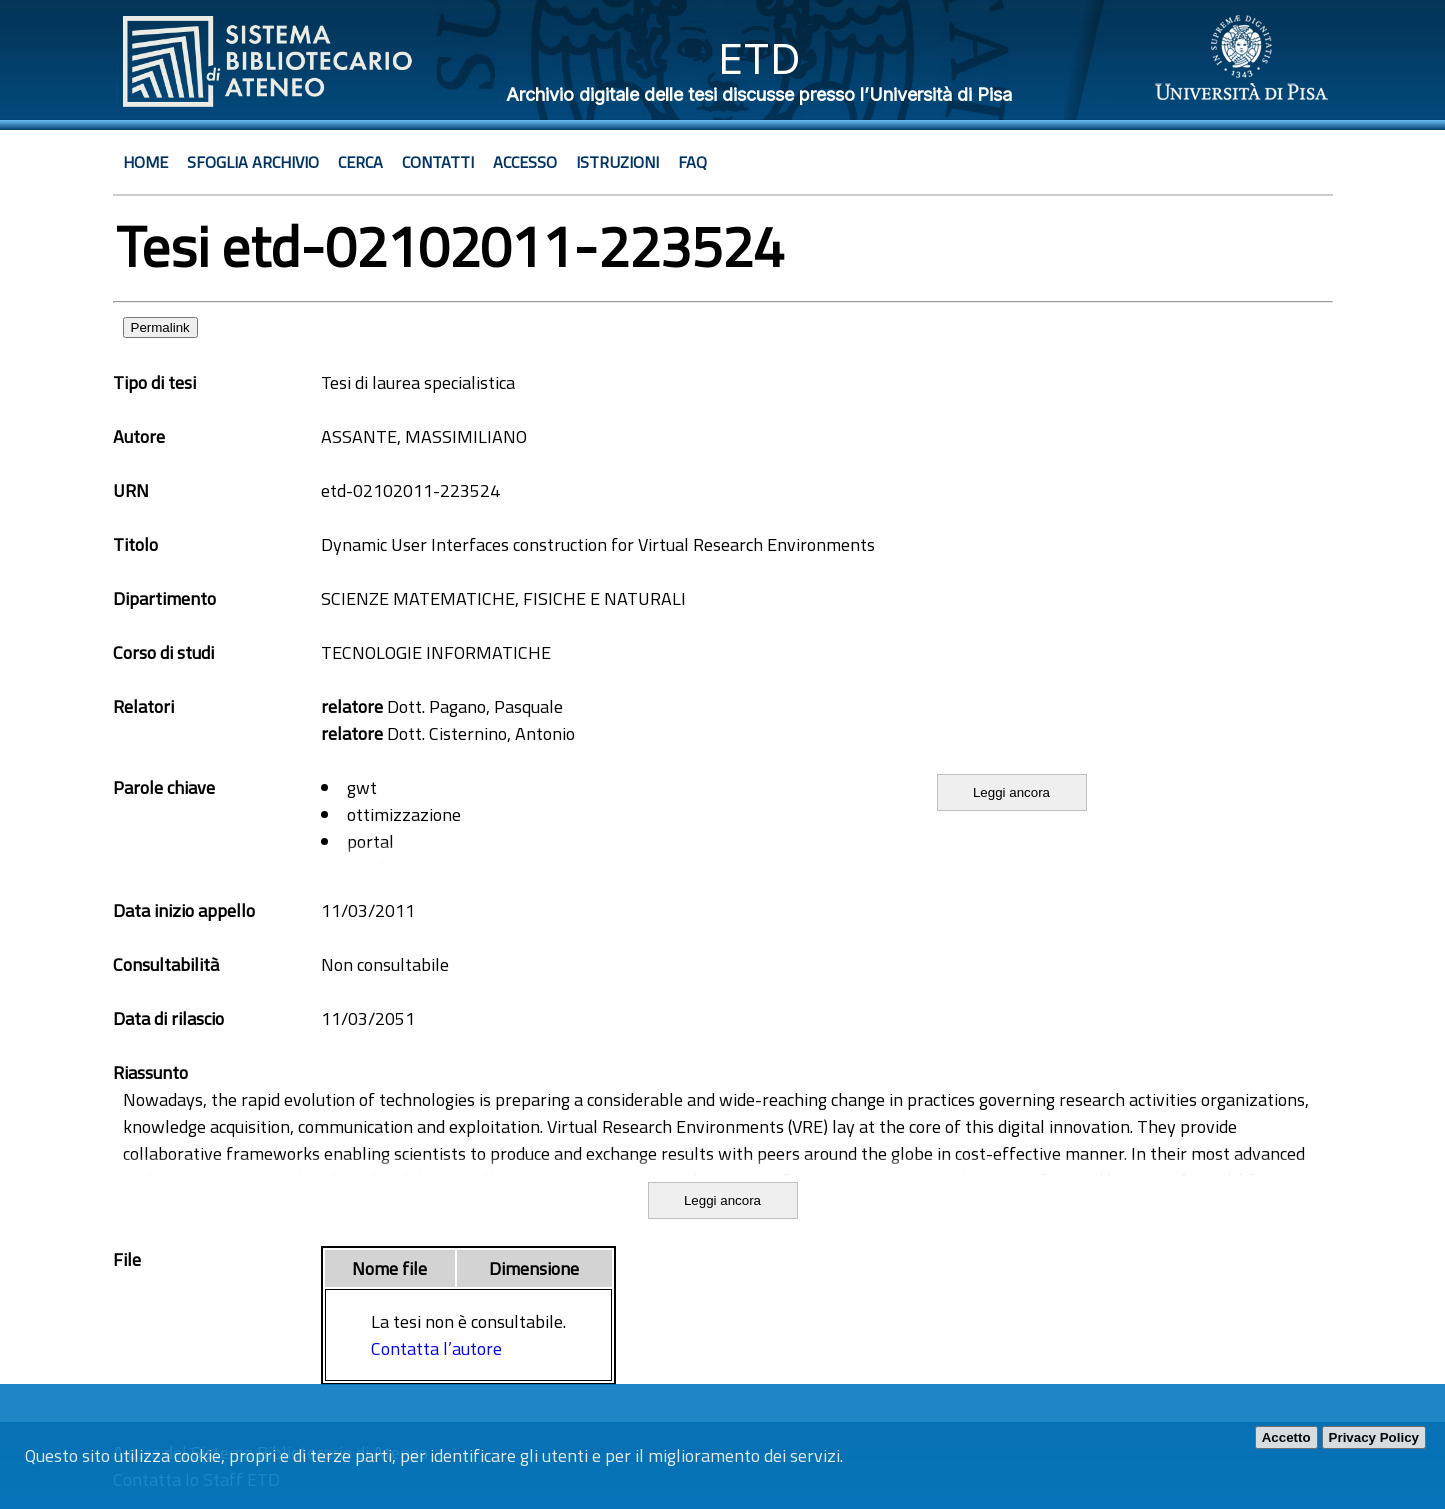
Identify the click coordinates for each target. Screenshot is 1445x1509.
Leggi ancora (1011, 792)
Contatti (438, 162)
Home (145, 162)
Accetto (1286, 1437)
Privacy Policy (1374, 1437)
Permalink (160, 327)
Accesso (525, 162)
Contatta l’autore (436, 1348)
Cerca (360, 162)
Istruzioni (617, 162)
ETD (759, 58)
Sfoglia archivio (253, 162)
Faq (692, 162)
